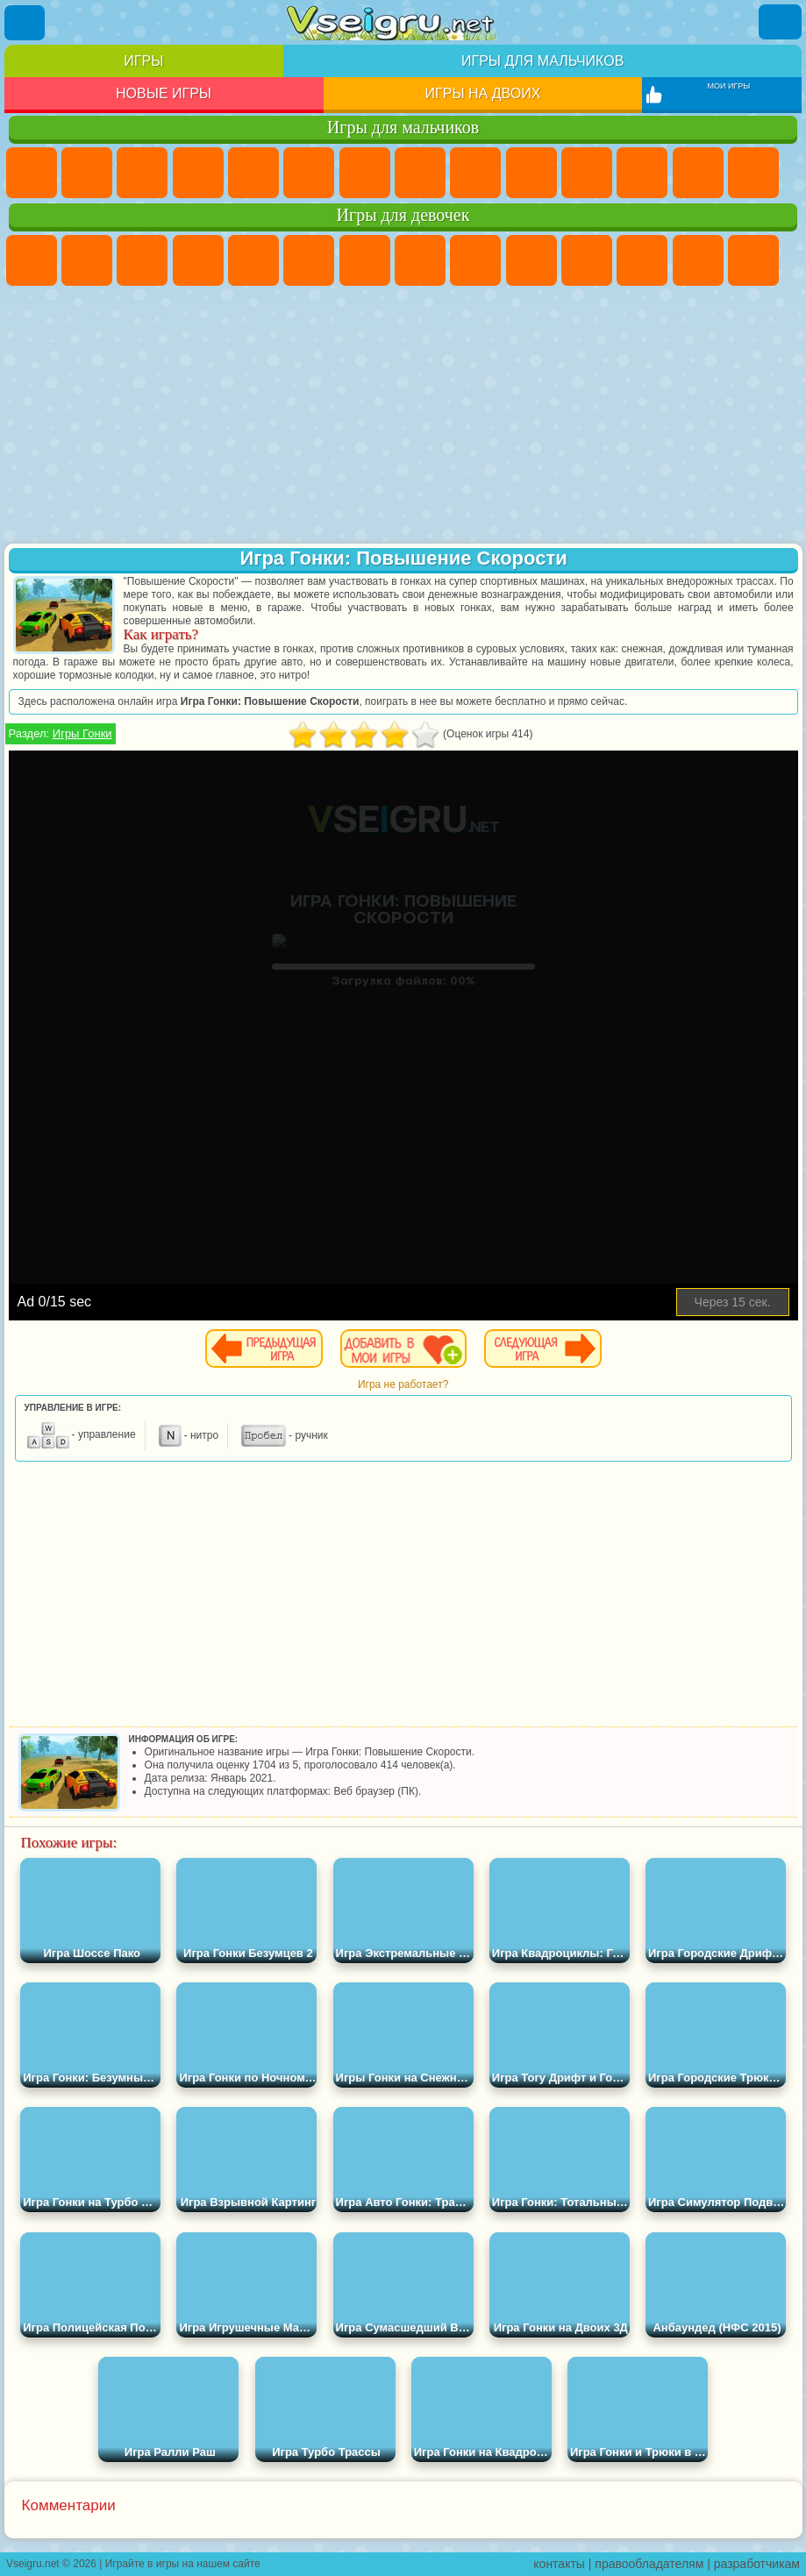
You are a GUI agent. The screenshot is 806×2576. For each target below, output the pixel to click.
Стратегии (142, 172)
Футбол (86, 172)
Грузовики (642, 172)
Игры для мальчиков (542, 60)
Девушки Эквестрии (86, 260)
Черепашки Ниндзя (475, 172)
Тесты (253, 260)
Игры (143, 60)
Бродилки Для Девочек (364, 260)
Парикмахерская (698, 260)
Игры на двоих (483, 93)
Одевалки (642, 260)
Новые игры (163, 93)
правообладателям (649, 2564)
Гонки (753, 172)
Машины (420, 172)
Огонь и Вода (142, 260)
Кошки (586, 260)
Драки (698, 172)
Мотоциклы (531, 172)
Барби (198, 260)
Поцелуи (753, 260)
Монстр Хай (308, 260)
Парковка (31, 172)
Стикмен (586, 172)
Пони (31, 260)
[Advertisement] (403, 416)
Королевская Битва (308, 172)
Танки (198, 172)
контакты (559, 2564)
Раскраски (420, 260)
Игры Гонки (82, 733)
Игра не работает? (403, 1384)
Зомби (253, 172)
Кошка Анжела (475, 260)
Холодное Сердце (531, 260)
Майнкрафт (364, 172)
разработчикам (757, 2564)
